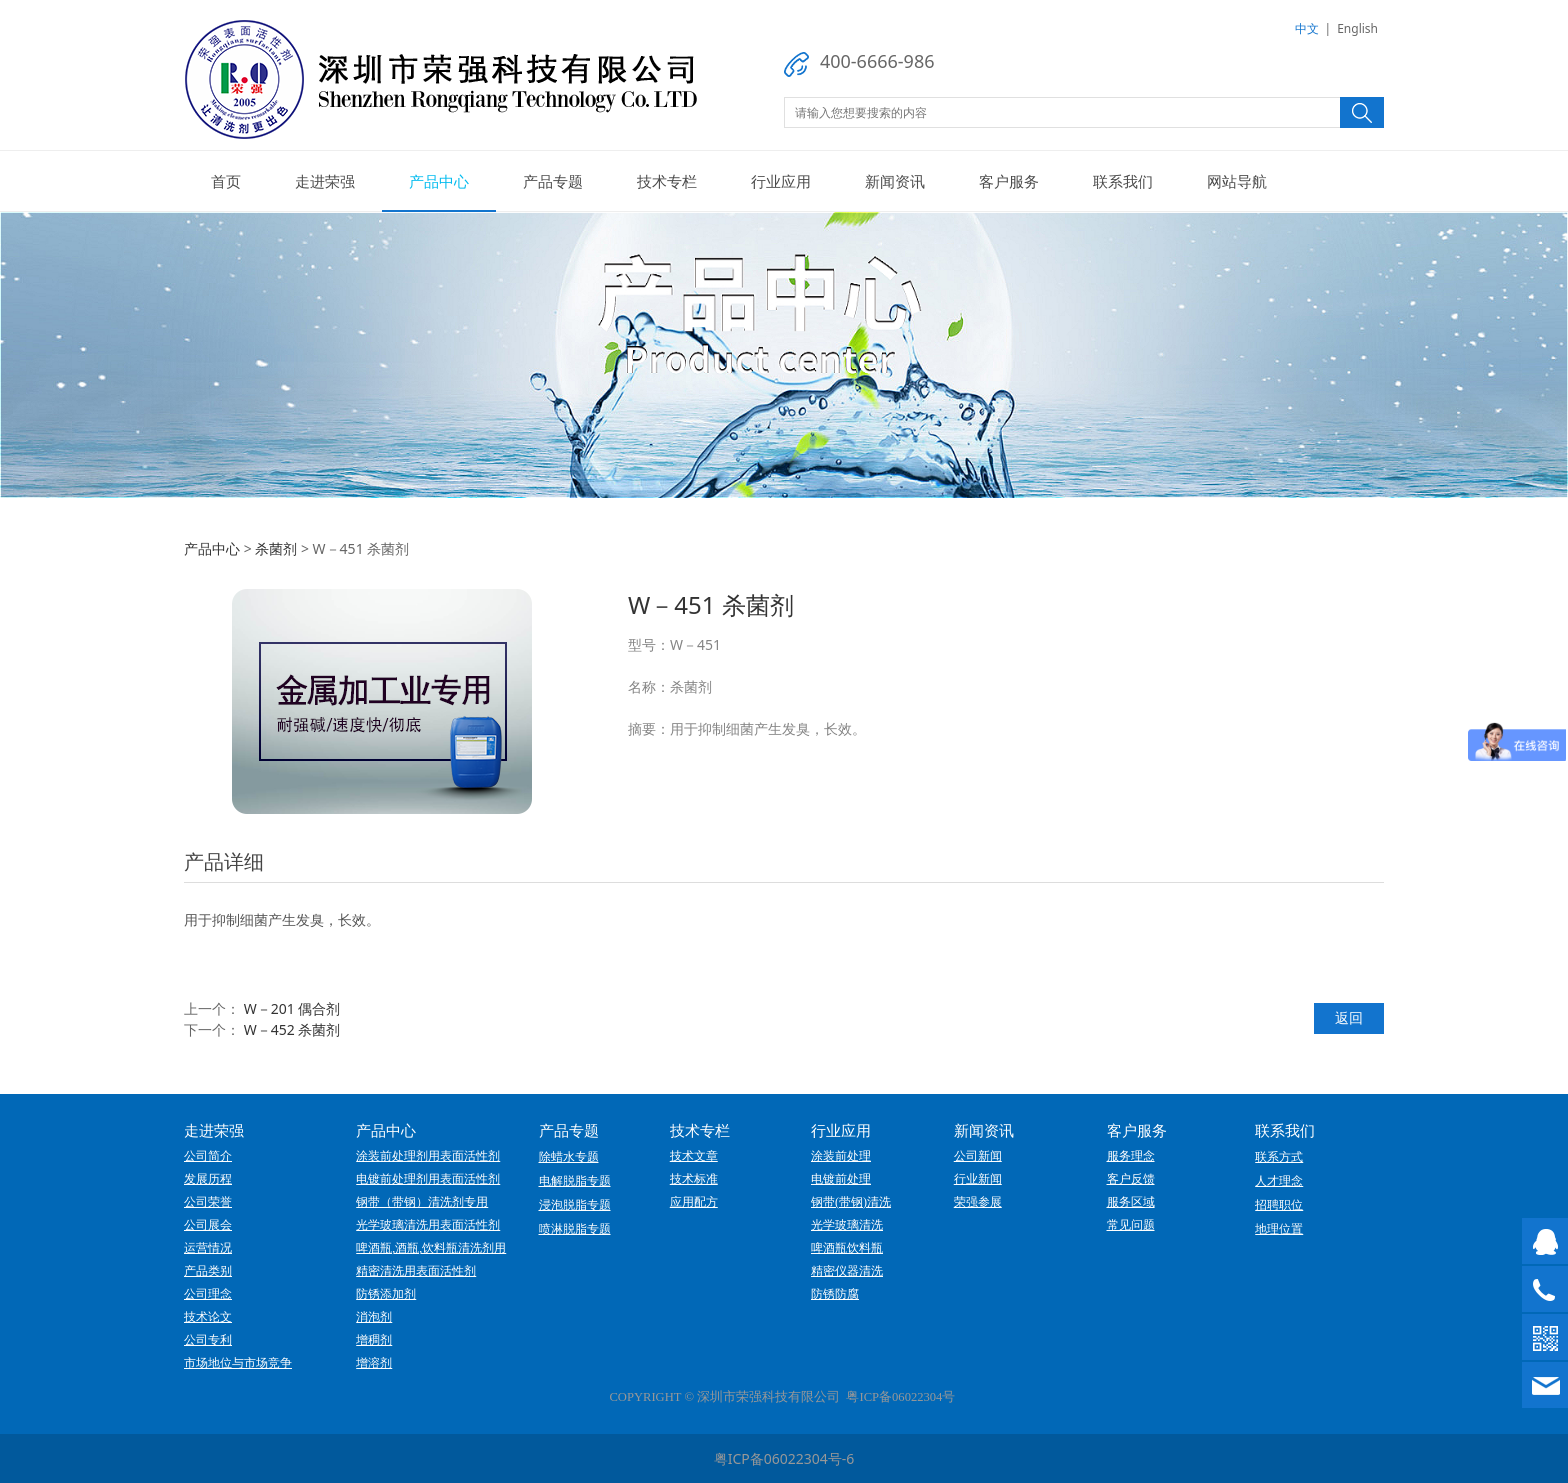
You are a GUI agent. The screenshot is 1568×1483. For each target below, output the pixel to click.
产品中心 (439, 181)
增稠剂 (374, 1340)
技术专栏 (667, 181)
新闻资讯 (895, 181)
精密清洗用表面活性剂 (416, 1271)
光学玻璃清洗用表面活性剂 (428, 1225)
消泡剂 (374, 1317)
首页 (226, 181)
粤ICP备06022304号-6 (784, 1458)
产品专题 (553, 181)
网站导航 (1237, 181)
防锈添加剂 (386, 1294)
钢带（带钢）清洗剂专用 (422, 1202)
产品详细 (224, 861)
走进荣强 (325, 181)
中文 (1307, 28)
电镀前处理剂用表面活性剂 (428, 1179)
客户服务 (1009, 181)
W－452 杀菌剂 (292, 1029)
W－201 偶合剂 (292, 1008)
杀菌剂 (276, 548)
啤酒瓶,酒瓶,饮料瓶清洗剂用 (431, 1248)
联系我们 (1123, 181)
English (1357, 28)
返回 (1349, 1017)
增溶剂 (374, 1363)
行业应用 (781, 181)
